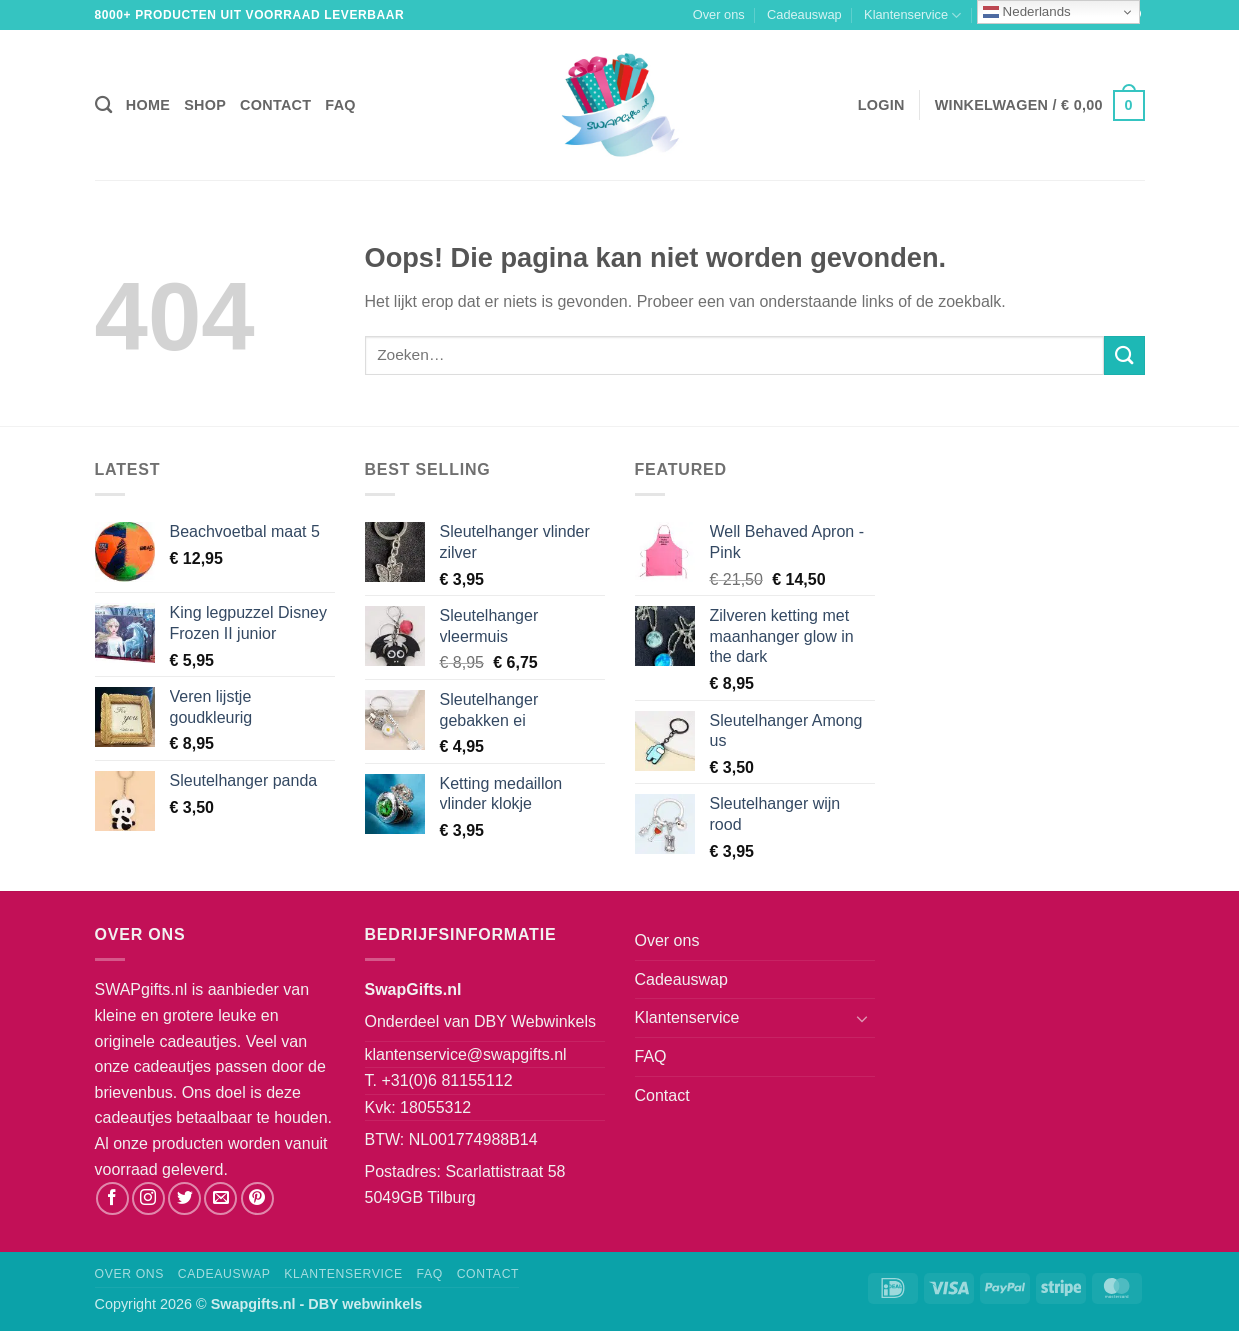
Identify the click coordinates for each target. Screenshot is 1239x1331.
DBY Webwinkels (535, 1021)
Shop (205, 105)
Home (148, 105)
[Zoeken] (103, 105)
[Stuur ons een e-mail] (220, 1198)
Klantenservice (912, 15)
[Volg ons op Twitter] (184, 1198)
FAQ (340, 105)
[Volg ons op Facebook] (112, 1198)
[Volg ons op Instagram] (148, 1198)
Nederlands (1027, 12)
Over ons (719, 14)
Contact (275, 105)
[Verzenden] (1124, 355)
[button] (881, 105)
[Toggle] (863, 1018)
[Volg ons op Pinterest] (257, 1198)
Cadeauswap (804, 14)
